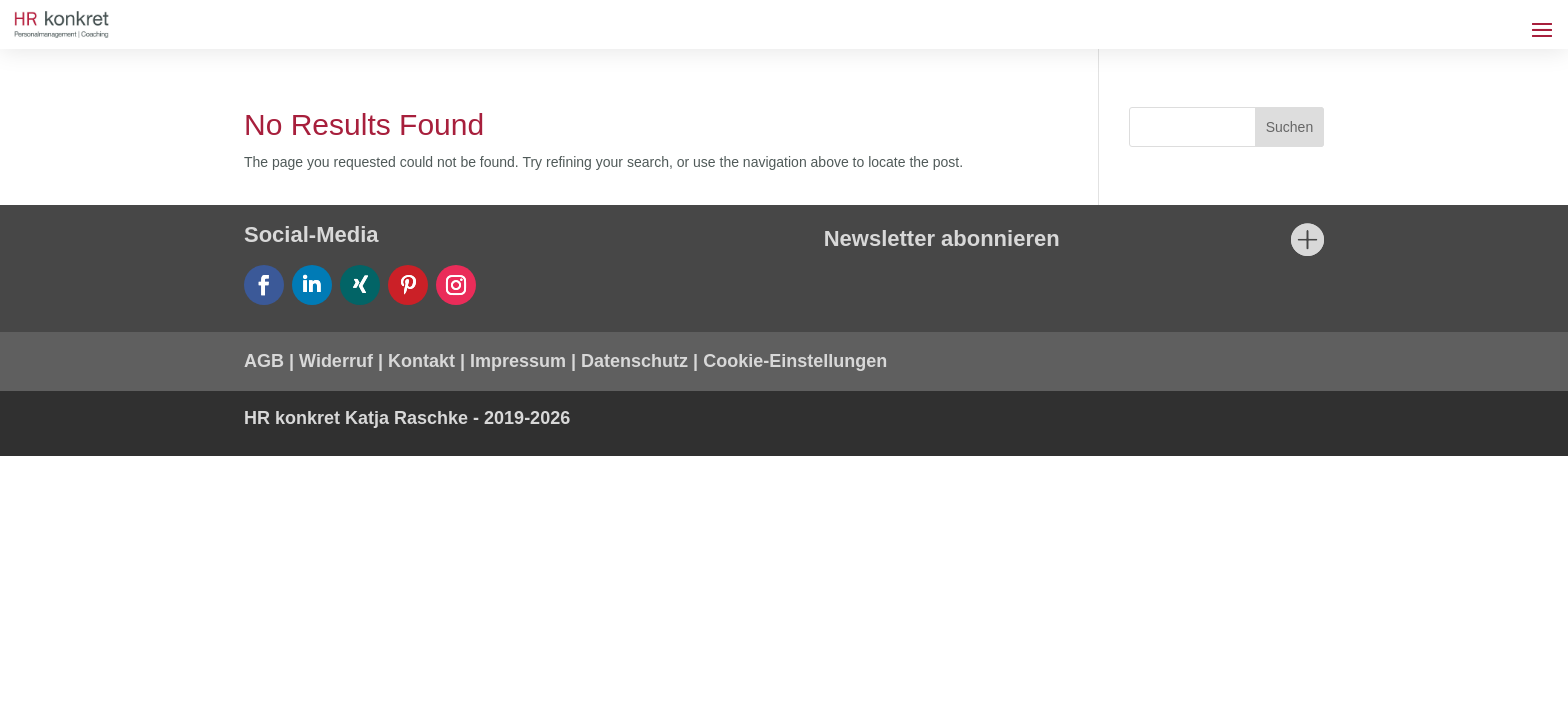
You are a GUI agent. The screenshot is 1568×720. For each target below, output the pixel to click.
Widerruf (336, 361)
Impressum (518, 361)
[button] (44, 676)
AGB (264, 361)
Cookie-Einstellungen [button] (795, 361)
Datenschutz (634, 361)
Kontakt (421, 361)
